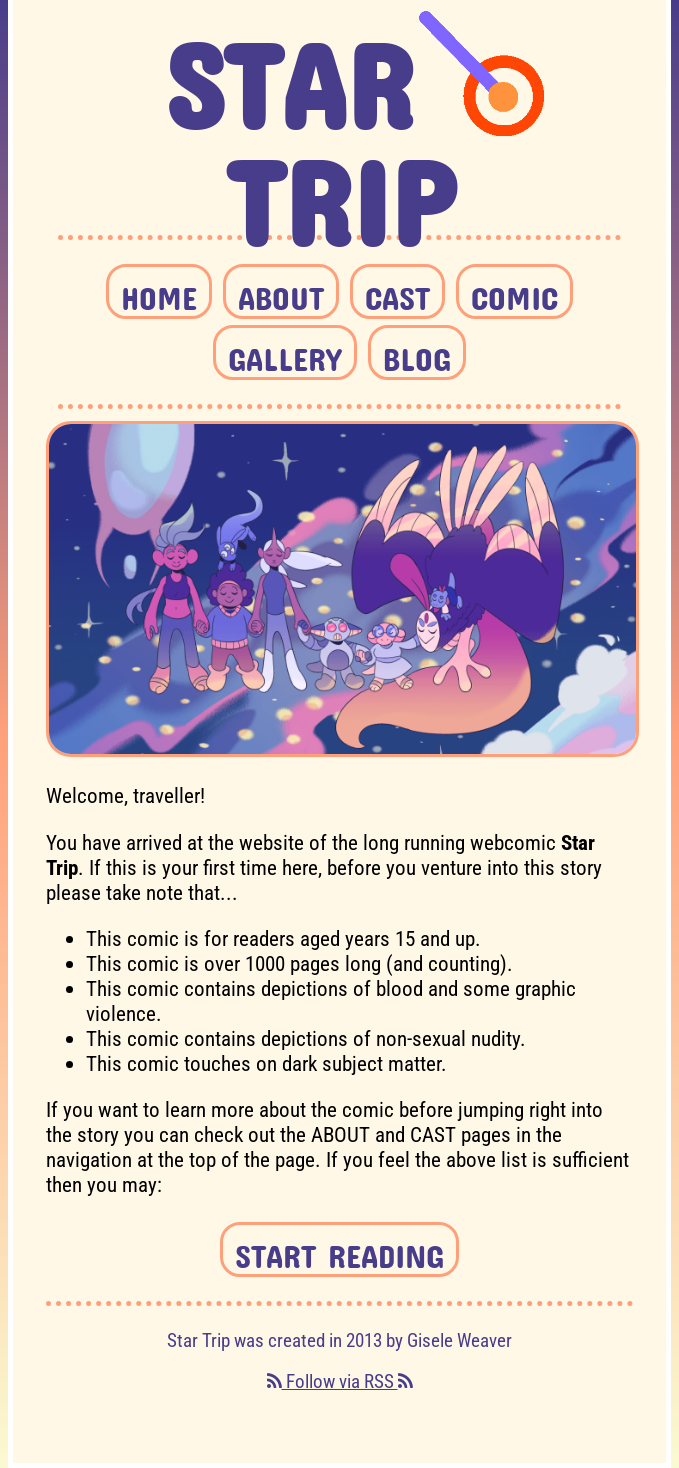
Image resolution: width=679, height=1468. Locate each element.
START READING (339, 1249)
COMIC (514, 291)
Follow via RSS (340, 1382)
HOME (159, 291)
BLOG (417, 352)
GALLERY (285, 352)
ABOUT (281, 291)
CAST (397, 291)
